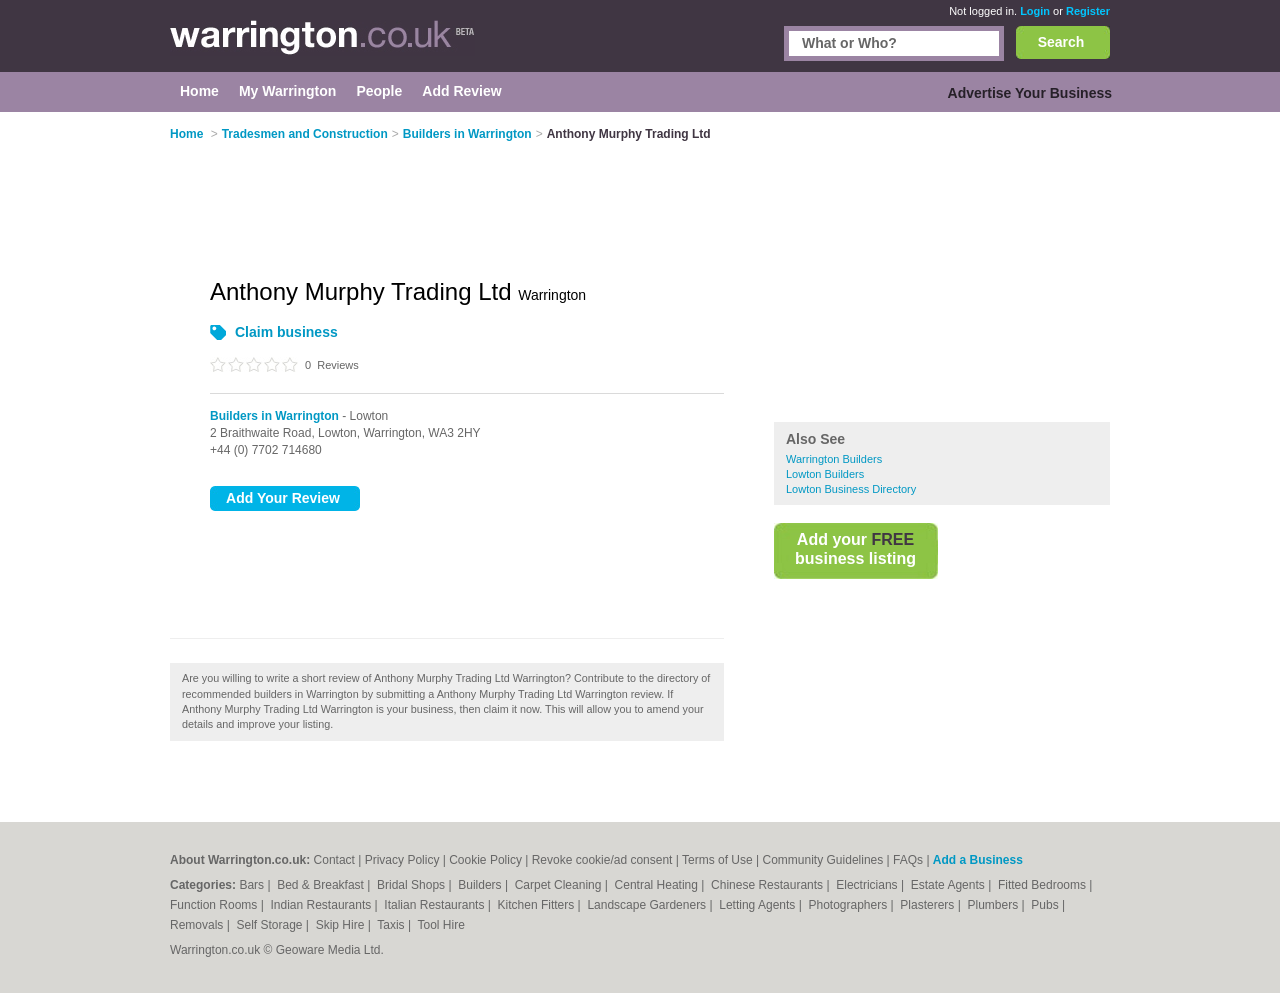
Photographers (849, 905)
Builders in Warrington (274, 416)
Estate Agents (949, 885)
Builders (481, 885)
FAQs (908, 860)
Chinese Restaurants (768, 885)
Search (1061, 42)
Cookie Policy (485, 860)
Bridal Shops (412, 885)
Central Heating (658, 885)
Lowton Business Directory (851, 489)
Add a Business (978, 860)
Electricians (868, 885)
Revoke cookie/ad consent (602, 860)
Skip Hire (342, 925)
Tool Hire (441, 925)
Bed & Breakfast (322, 885)
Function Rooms (215, 905)
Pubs (1046, 905)
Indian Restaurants (323, 905)
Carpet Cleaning (560, 885)
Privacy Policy (402, 860)
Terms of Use (717, 860)
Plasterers (928, 905)
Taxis (392, 925)
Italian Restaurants (435, 905)
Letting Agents (758, 905)
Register (1088, 11)
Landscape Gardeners (648, 905)
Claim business (286, 332)
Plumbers (994, 905)
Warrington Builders (834, 459)
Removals (198, 925)
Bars (253, 885)
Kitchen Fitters (538, 905)
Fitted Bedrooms (1043, 885)
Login (1035, 11)
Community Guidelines (823, 860)
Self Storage (270, 925)
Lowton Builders (825, 474)
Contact (334, 860)
